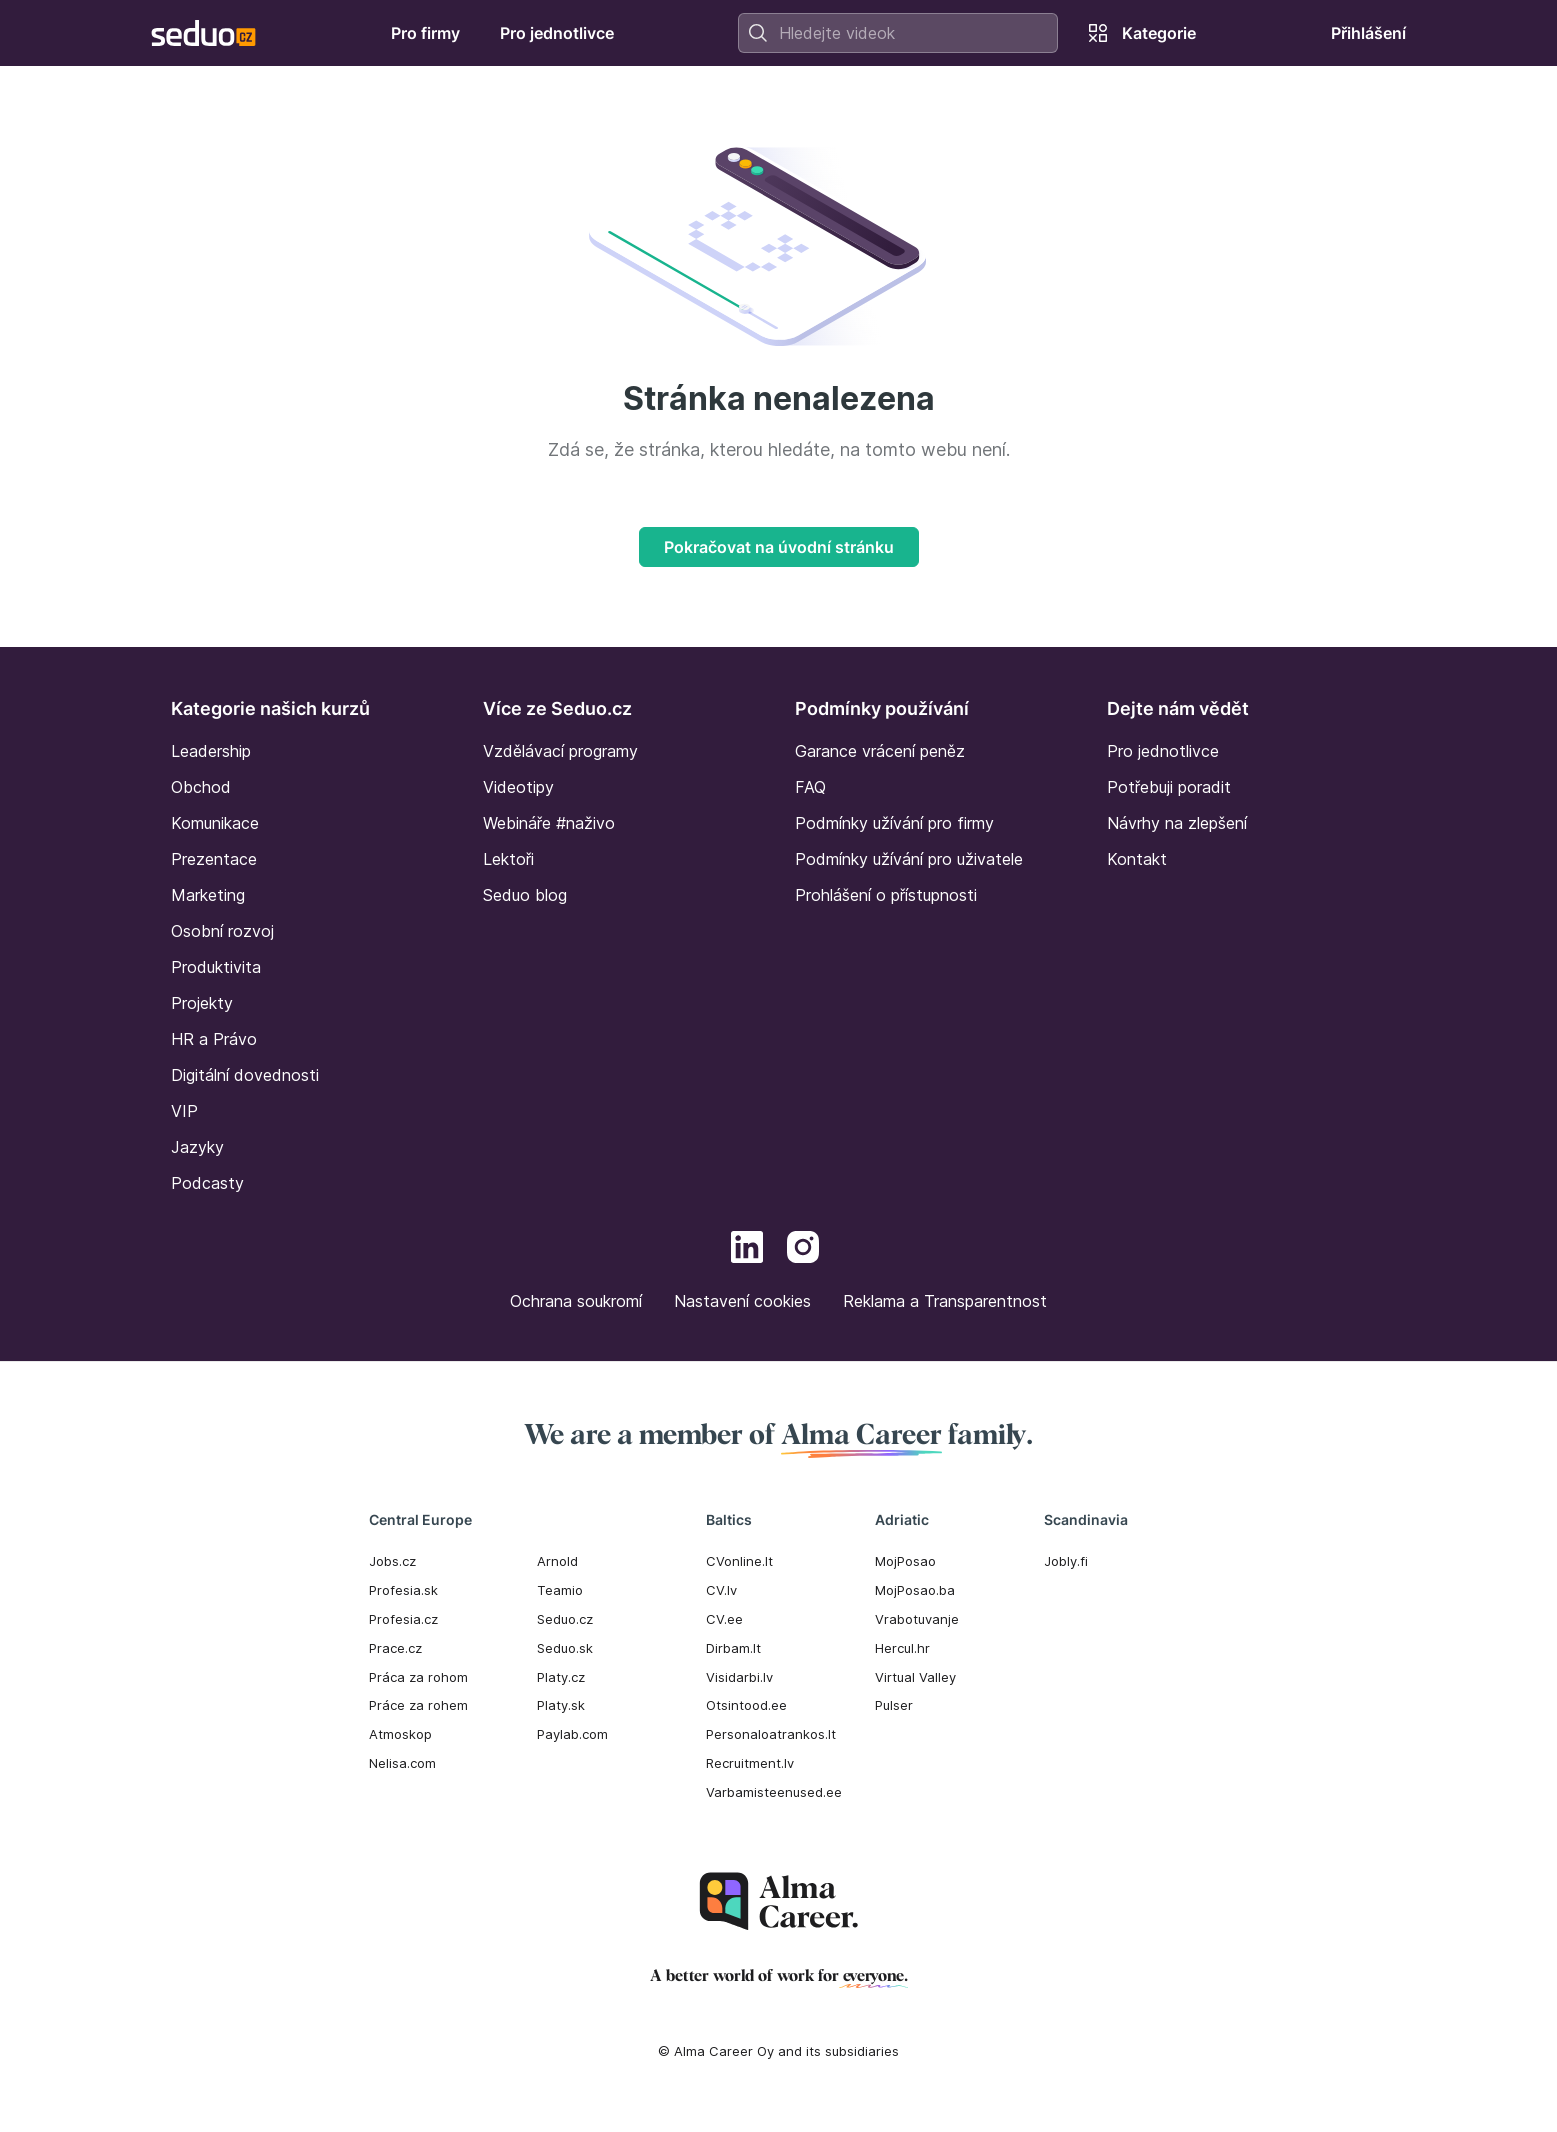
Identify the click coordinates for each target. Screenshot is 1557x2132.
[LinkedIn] (747, 1250)
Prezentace (214, 859)
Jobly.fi (1066, 1561)
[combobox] (898, 33)
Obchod (201, 787)
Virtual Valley (915, 1677)
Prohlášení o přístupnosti (886, 895)
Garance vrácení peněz (880, 751)
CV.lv (721, 1590)
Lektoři (508, 859)
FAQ (810, 787)
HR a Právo (214, 1039)
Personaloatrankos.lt (771, 1734)
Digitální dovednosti (245, 1075)
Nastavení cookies (742, 1301)
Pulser (894, 1705)
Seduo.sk (565, 1648)
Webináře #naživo (549, 823)
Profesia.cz (403, 1619)
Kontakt (1137, 859)
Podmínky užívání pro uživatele (909, 859)
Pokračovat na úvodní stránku (779, 547)
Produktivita (216, 967)
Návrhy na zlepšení (1177, 823)
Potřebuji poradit (1169, 787)
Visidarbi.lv (739, 1677)
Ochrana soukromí (576, 1301)
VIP (184, 1111)
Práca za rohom (418, 1677)
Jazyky (197, 1147)
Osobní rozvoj (222, 931)
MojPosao (905, 1561)
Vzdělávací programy (560, 751)
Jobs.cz (392, 1561)
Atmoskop (400, 1734)
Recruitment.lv (750, 1763)
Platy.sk (561, 1705)
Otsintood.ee (746, 1705)
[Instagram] (803, 1250)
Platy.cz (561, 1677)
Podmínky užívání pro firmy (894, 823)
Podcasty (207, 1183)
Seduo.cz (565, 1619)
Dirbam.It (733, 1648)
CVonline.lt (739, 1561)
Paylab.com (572, 1734)
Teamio (560, 1590)
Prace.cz (395, 1648)
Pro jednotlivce (1163, 751)
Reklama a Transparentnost (945, 1301)
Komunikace (215, 823)
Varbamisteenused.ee (774, 1792)
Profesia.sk (403, 1590)
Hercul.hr (902, 1648)
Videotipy (518, 787)
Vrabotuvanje (917, 1619)
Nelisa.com (402, 1763)
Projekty (202, 1003)
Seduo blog (525, 895)
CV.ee (724, 1619)
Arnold (557, 1561)
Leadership (211, 751)
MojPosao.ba (915, 1590)
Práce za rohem (418, 1705)
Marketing (208, 895)
